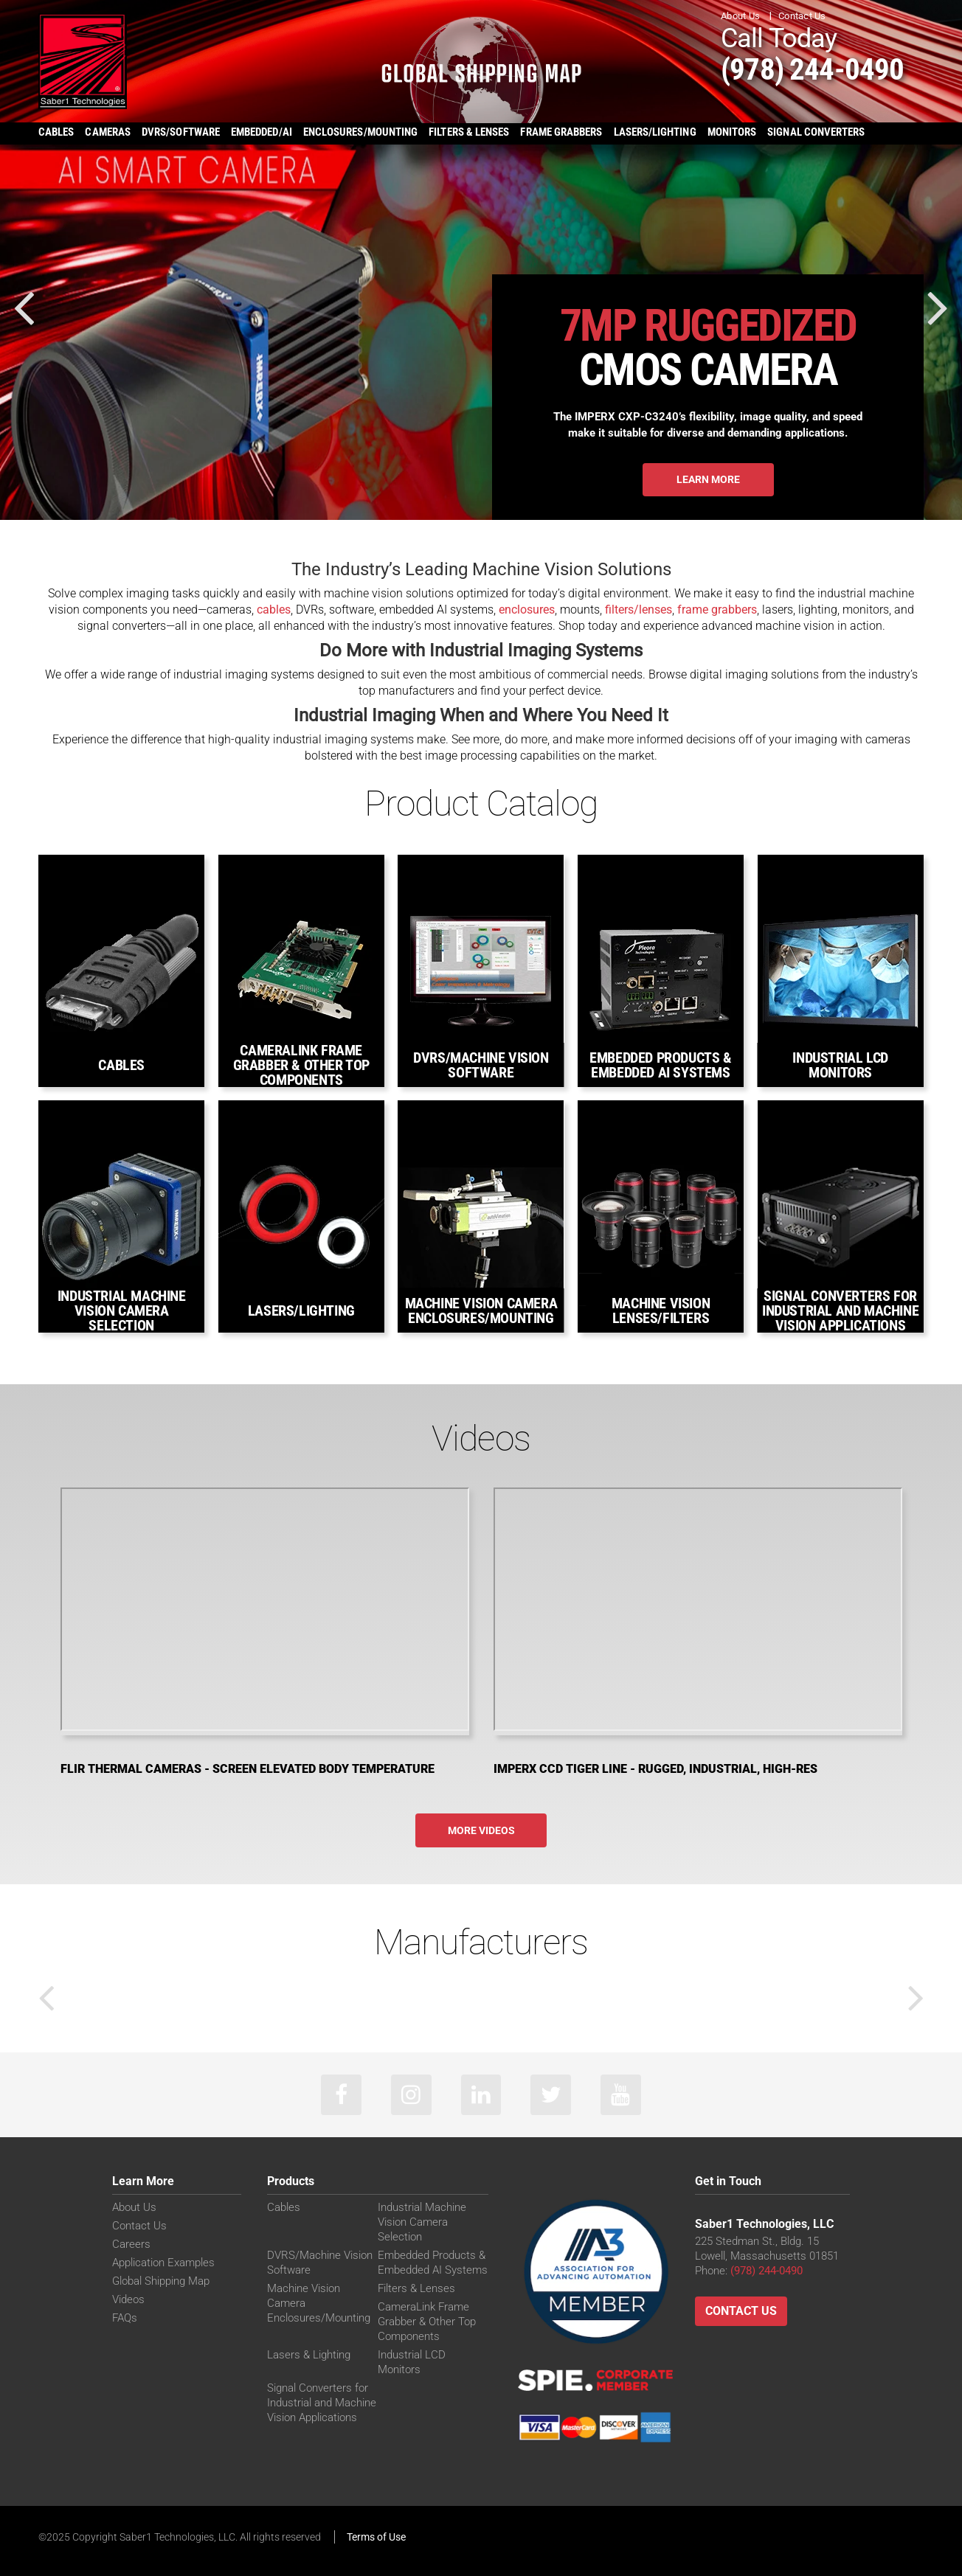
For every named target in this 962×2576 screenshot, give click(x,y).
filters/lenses (638, 610)
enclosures (527, 610)
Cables (283, 2207)
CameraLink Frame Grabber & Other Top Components (427, 2321)
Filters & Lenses (416, 2288)
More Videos (481, 1830)
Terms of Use (376, 2537)
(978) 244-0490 (813, 69)
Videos (128, 2299)
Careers (131, 2244)
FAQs (124, 2318)
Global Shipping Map (161, 2281)
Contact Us (802, 15)
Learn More (708, 479)
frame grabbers (717, 610)
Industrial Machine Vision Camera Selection (422, 2222)
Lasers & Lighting (308, 2354)
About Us (740, 15)
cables (274, 610)
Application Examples (163, 2262)
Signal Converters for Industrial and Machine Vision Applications (321, 2402)
